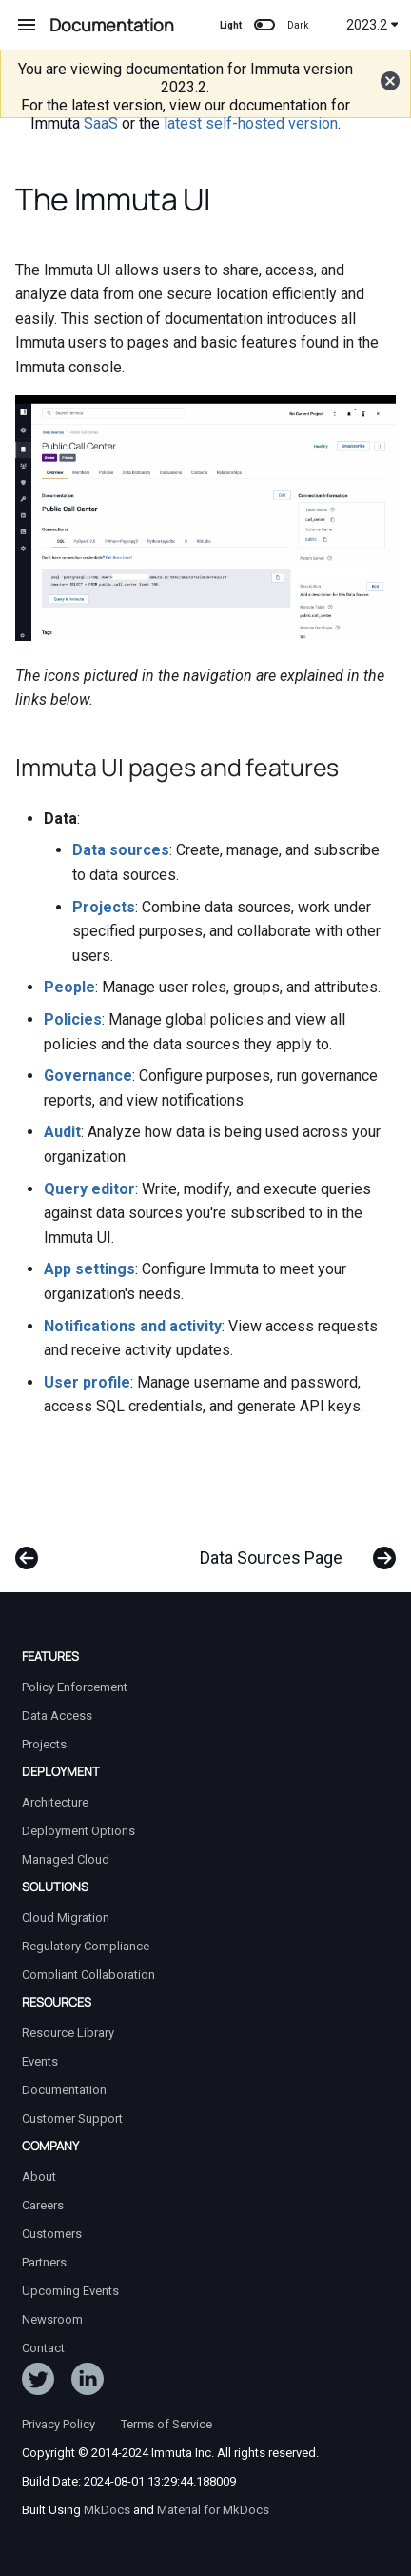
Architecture (55, 1802)
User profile (87, 1382)
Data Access (57, 1715)
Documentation (64, 2090)
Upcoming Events (70, 2291)
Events (40, 2061)
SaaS (101, 123)
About (39, 2176)
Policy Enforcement (74, 1687)
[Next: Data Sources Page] (293, 1548)
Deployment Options (78, 1831)
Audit (62, 1132)
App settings (89, 1269)
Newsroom (52, 2319)
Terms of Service (166, 2424)
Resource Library (68, 2033)
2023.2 (372, 24)
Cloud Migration (65, 1917)
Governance (88, 1076)
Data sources (120, 850)
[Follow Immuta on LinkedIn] (87, 2383)
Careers (43, 2205)
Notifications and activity (133, 1326)
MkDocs (107, 2510)
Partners (44, 2262)
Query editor (89, 1189)
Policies (73, 1019)
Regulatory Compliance (85, 1946)
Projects (103, 907)
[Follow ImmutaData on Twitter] (38, 2383)
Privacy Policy (58, 2424)
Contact (43, 2348)
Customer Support (72, 2118)
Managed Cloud (65, 1859)
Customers (52, 2234)
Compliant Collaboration (88, 1974)
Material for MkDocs (213, 2510)
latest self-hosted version (251, 123)
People (69, 987)
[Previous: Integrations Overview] (27, 1548)
